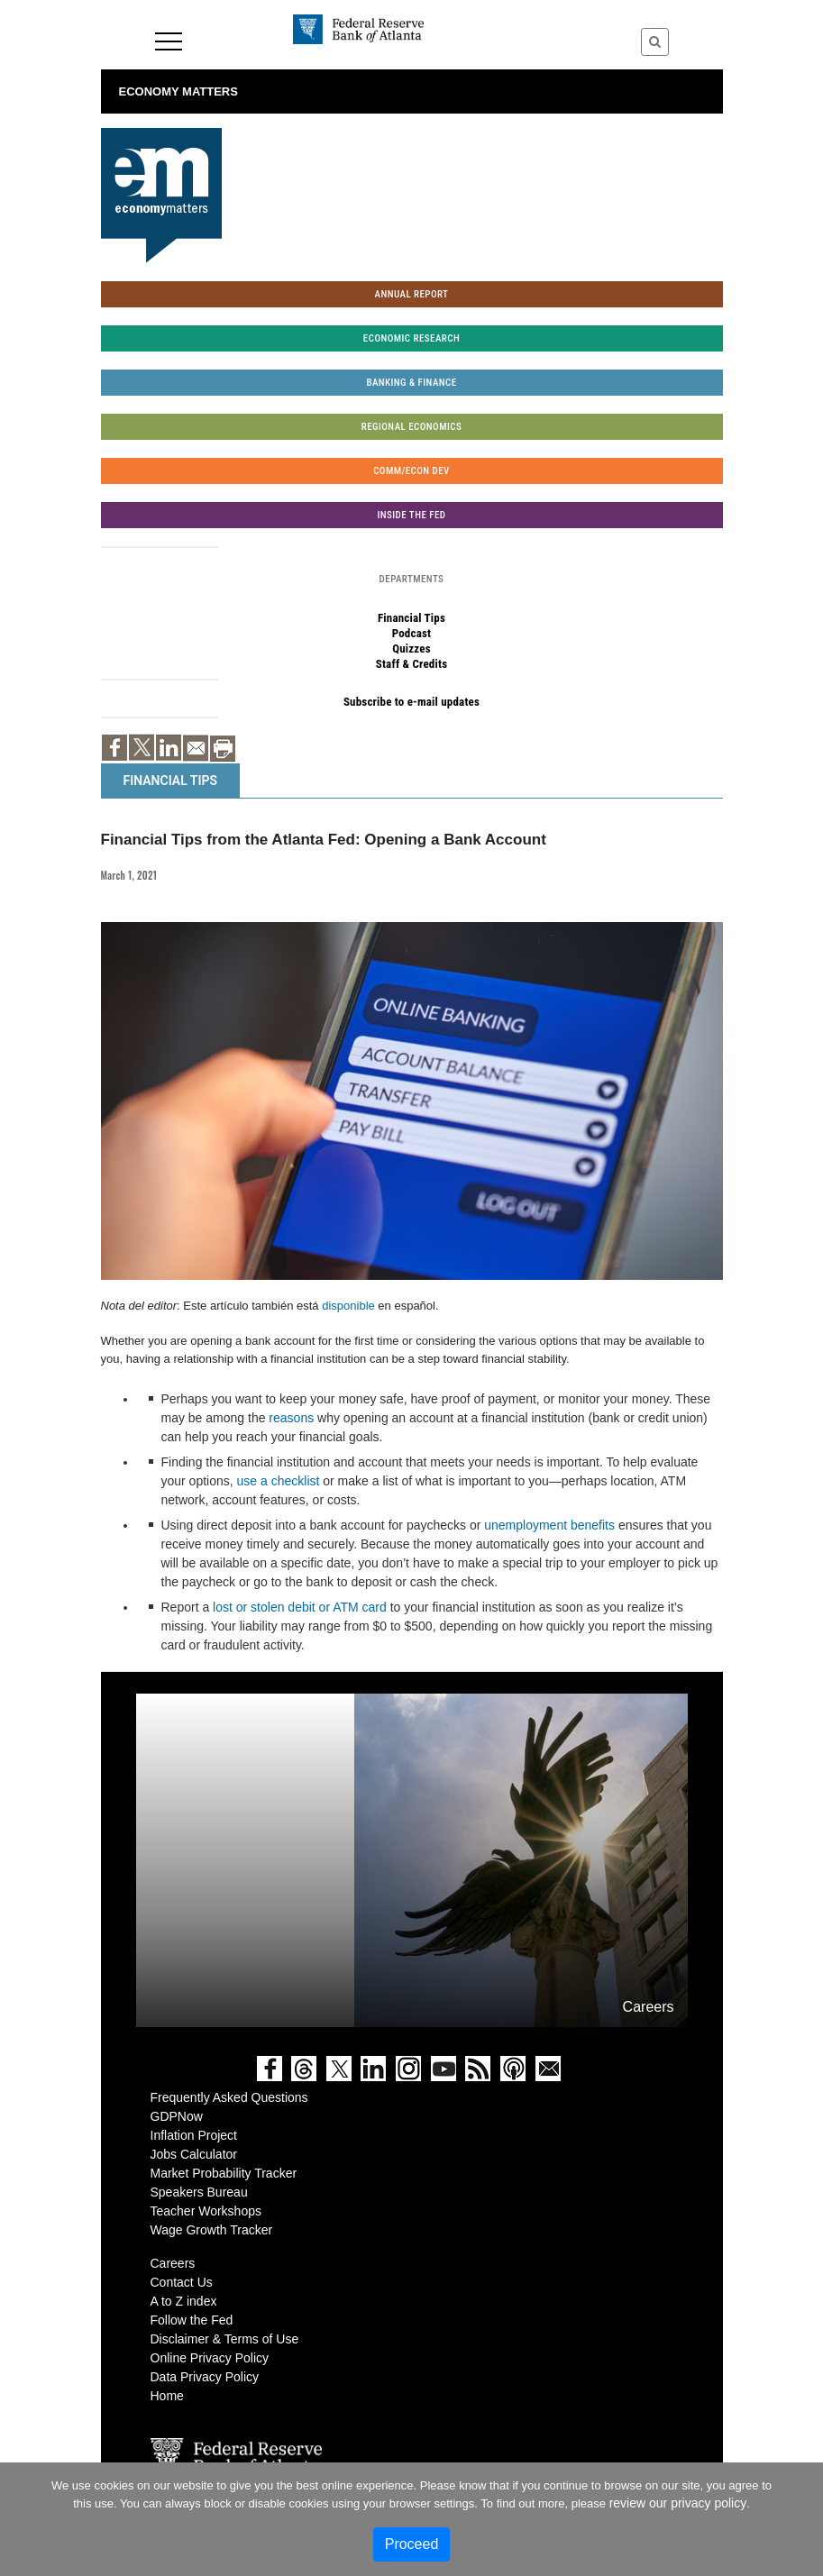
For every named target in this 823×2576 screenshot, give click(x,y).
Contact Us (182, 2282)
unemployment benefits (549, 1525)
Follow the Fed (192, 2320)
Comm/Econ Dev (411, 471)
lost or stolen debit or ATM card (300, 1607)
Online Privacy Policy (210, 2358)
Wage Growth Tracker (212, 2230)
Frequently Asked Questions (229, 2097)
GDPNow (177, 2116)
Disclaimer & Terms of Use (225, 2339)
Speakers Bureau (199, 2192)
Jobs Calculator (194, 2154)
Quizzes (411, 648)
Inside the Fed (412, 515)
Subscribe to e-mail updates (411, 701)
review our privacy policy (678, 2503)
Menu (168, 41)
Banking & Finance (411, 382)
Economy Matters (178, 91)
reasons (291, 1418)
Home (167, 2396)
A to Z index (184, 2301)
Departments (411, 579)
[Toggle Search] (655, 42)
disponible (348, 1305)
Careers (173, 2263)
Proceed (412, 2544)
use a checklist (278, 1481)
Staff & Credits (412, 664)
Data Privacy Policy (205, 2377)
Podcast (412, 633)
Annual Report (412, 294)
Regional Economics (411, 427)
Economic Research (411, 338)
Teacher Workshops (206, 2211)
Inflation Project (194, 2135)
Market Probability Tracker (224, 2173)
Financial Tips (411, 618)
